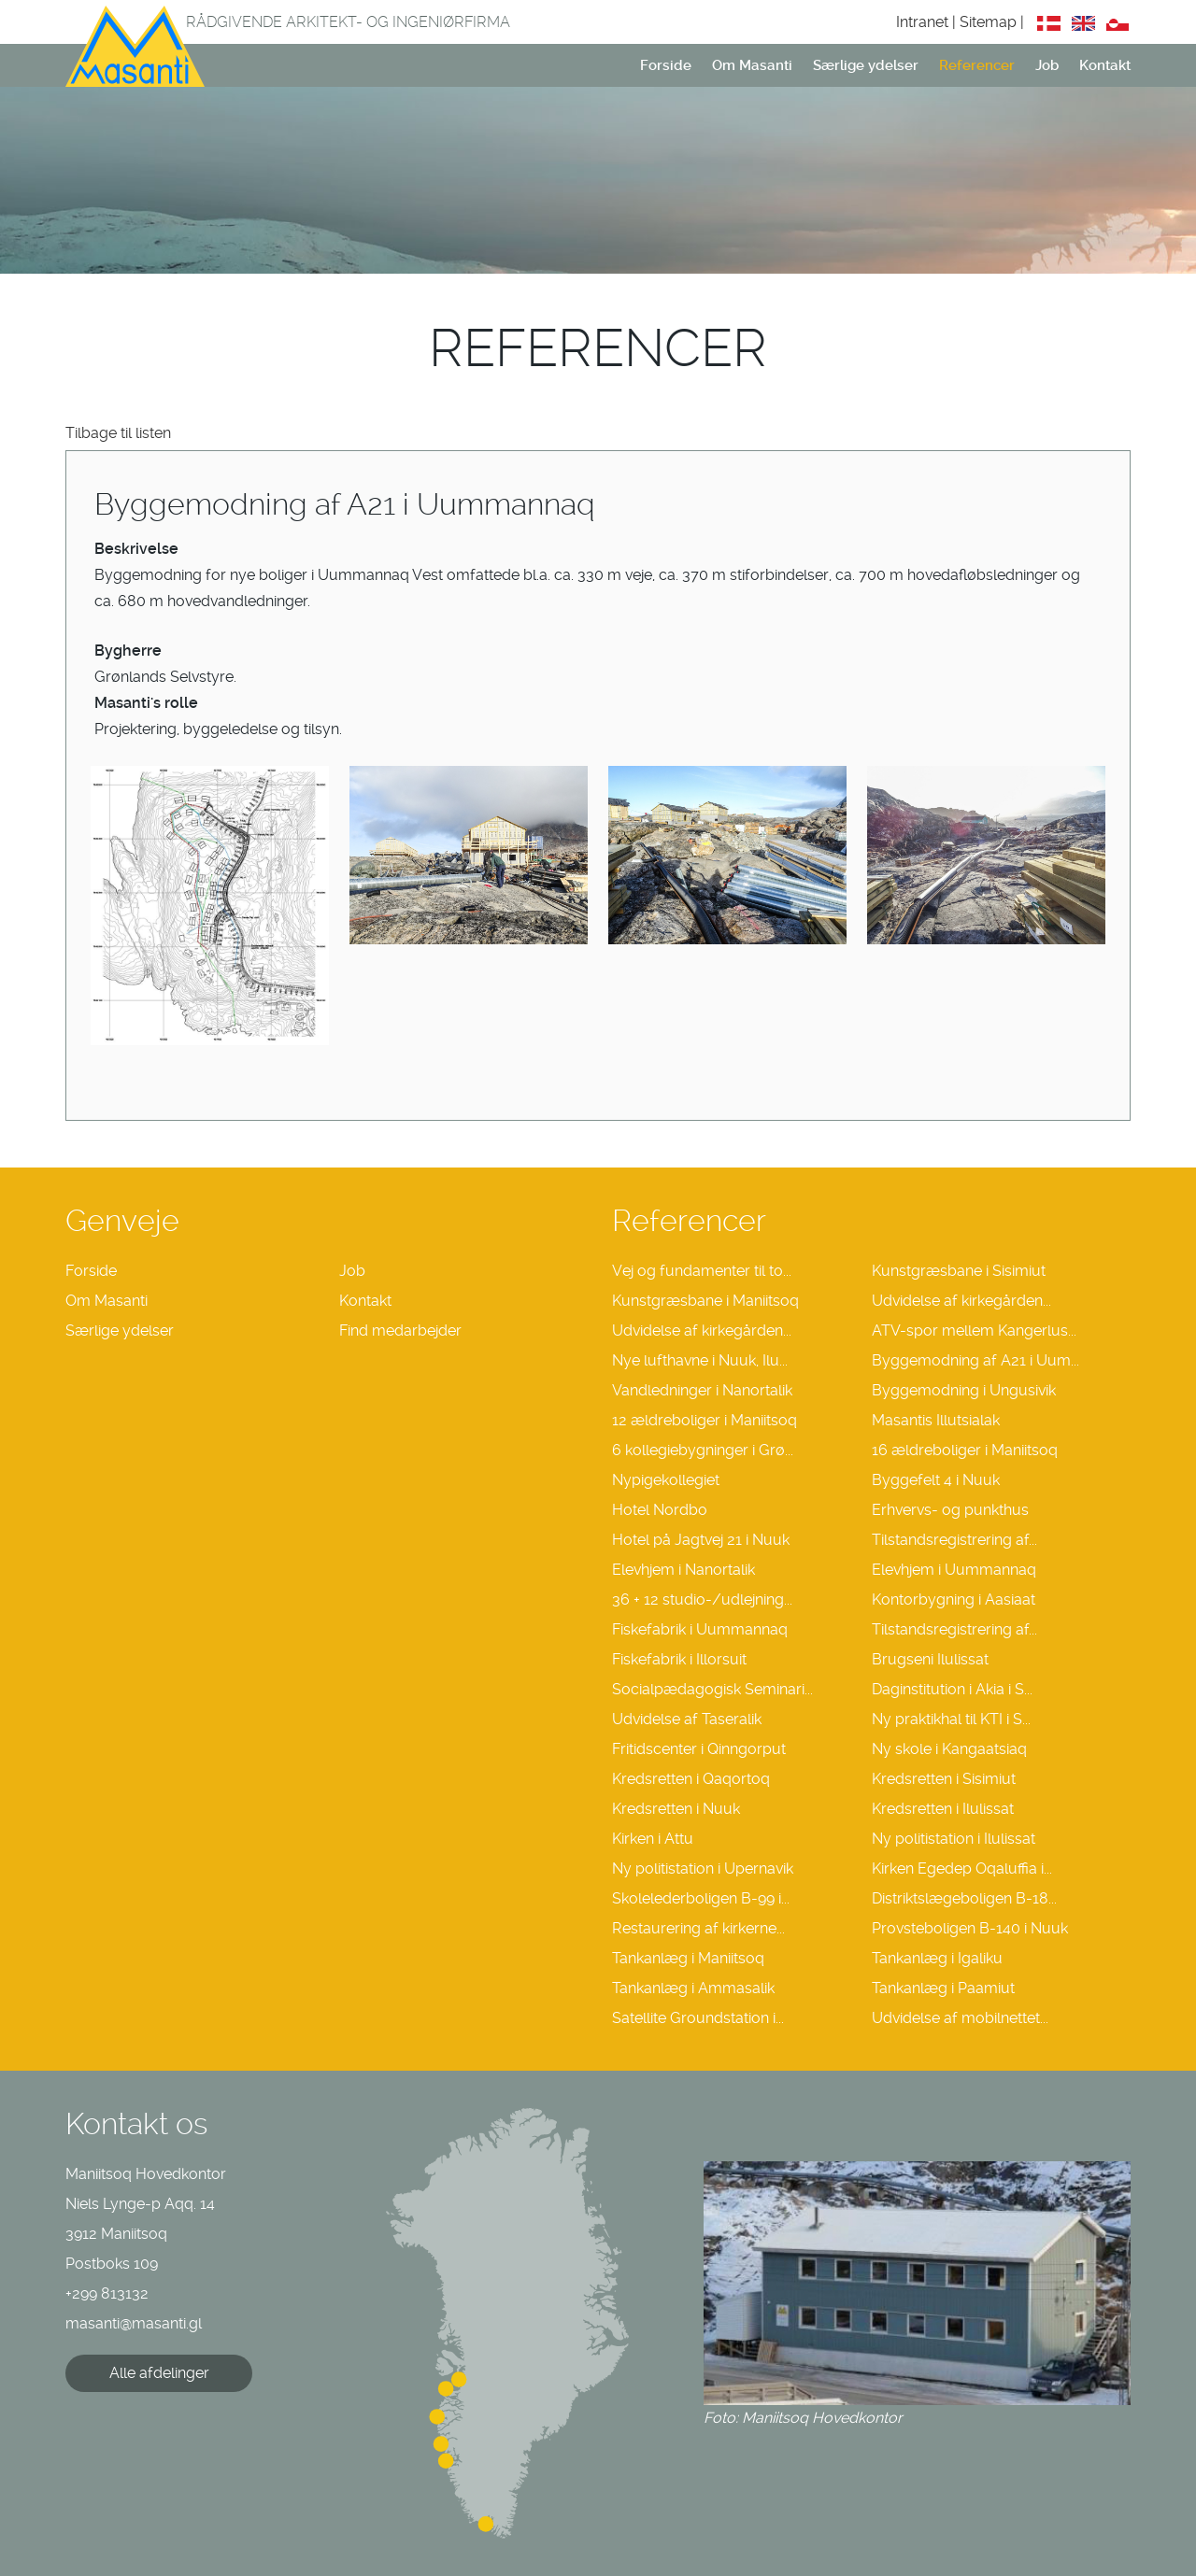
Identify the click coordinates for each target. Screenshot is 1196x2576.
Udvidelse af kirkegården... (961, 1300)
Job (1047, 65)
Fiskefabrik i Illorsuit (679, 1659)
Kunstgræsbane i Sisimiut (959, 1271)
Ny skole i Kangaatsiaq (949, 1749)
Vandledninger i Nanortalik (702, 1390)
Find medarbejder (400, 1330)
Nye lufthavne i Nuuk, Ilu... (700, 1360)
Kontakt (1105, 65)
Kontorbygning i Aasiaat (953, 1599)
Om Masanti (752, 65)
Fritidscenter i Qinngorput (699, 1749)
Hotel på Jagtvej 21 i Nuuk (701, 1540)
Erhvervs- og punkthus (950, 1510)
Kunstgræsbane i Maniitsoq (705, 1300)
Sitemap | (994, 22)
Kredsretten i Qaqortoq (691, 1779)
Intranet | (928, 22)
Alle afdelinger (159, 2373)
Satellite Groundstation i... (698, 2018)
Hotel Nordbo (659, 1510)
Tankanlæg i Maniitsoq (688, 1958)
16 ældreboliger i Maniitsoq (965, 1450)
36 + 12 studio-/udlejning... (702, 1599)
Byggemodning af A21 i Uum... (975, 1360)
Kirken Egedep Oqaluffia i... (962, 1868)
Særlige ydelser (865, 65)
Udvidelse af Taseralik (687, 1719)
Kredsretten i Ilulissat (943, 1809)
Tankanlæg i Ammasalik (693, 1988)
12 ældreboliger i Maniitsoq (704, 1420)
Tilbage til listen (118, 433)
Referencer (977, 65)
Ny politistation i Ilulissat (953, 1838)
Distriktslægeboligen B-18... (964, 1898)
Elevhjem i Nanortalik (683, 1569)
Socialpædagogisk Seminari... (712, 1689)
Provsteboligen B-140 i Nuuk (970, 1928)
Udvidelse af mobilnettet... (960, 2018)
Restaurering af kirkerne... (698, 1928)
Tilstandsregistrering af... (954, 1540)
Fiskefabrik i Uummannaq (700, 1629)
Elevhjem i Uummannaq (954, 1569)
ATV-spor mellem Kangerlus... (974, 1330)
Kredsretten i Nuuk (676, 1809)
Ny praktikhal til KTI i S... (951, 1719)
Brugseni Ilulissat (930, 1659)
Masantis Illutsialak (936, 1420)
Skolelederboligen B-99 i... (701, 1898)
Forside (665, 65)
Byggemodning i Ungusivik (964, 1390)
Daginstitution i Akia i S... (952, 1689)
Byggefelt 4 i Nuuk (936, 1480)
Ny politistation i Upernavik (702, 1868)
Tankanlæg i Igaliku (937, 1958)
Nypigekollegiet (665, 1480)
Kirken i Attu (652, 1838)
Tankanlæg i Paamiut (943, 1988)
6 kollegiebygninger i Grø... (702, 1450)
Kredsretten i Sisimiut (944, 1779)
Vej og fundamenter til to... (701, 1271)
